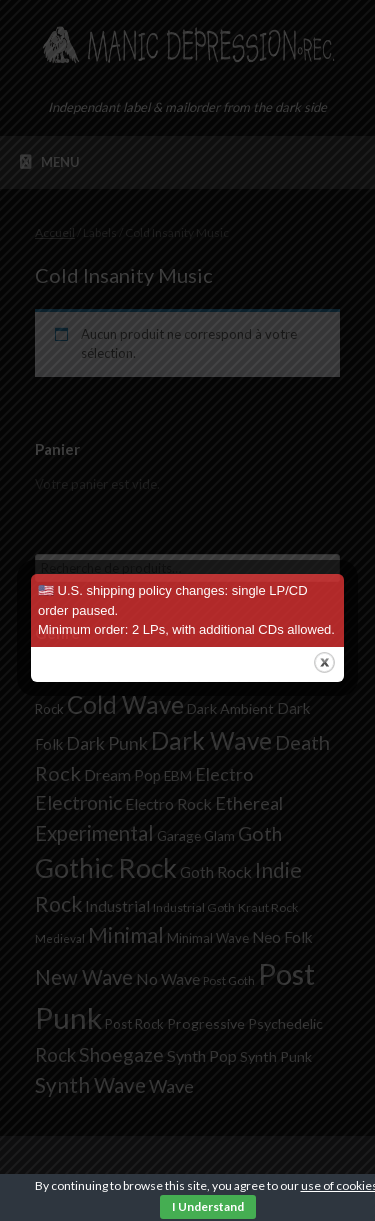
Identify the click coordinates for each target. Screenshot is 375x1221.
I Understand (208, 1206)
